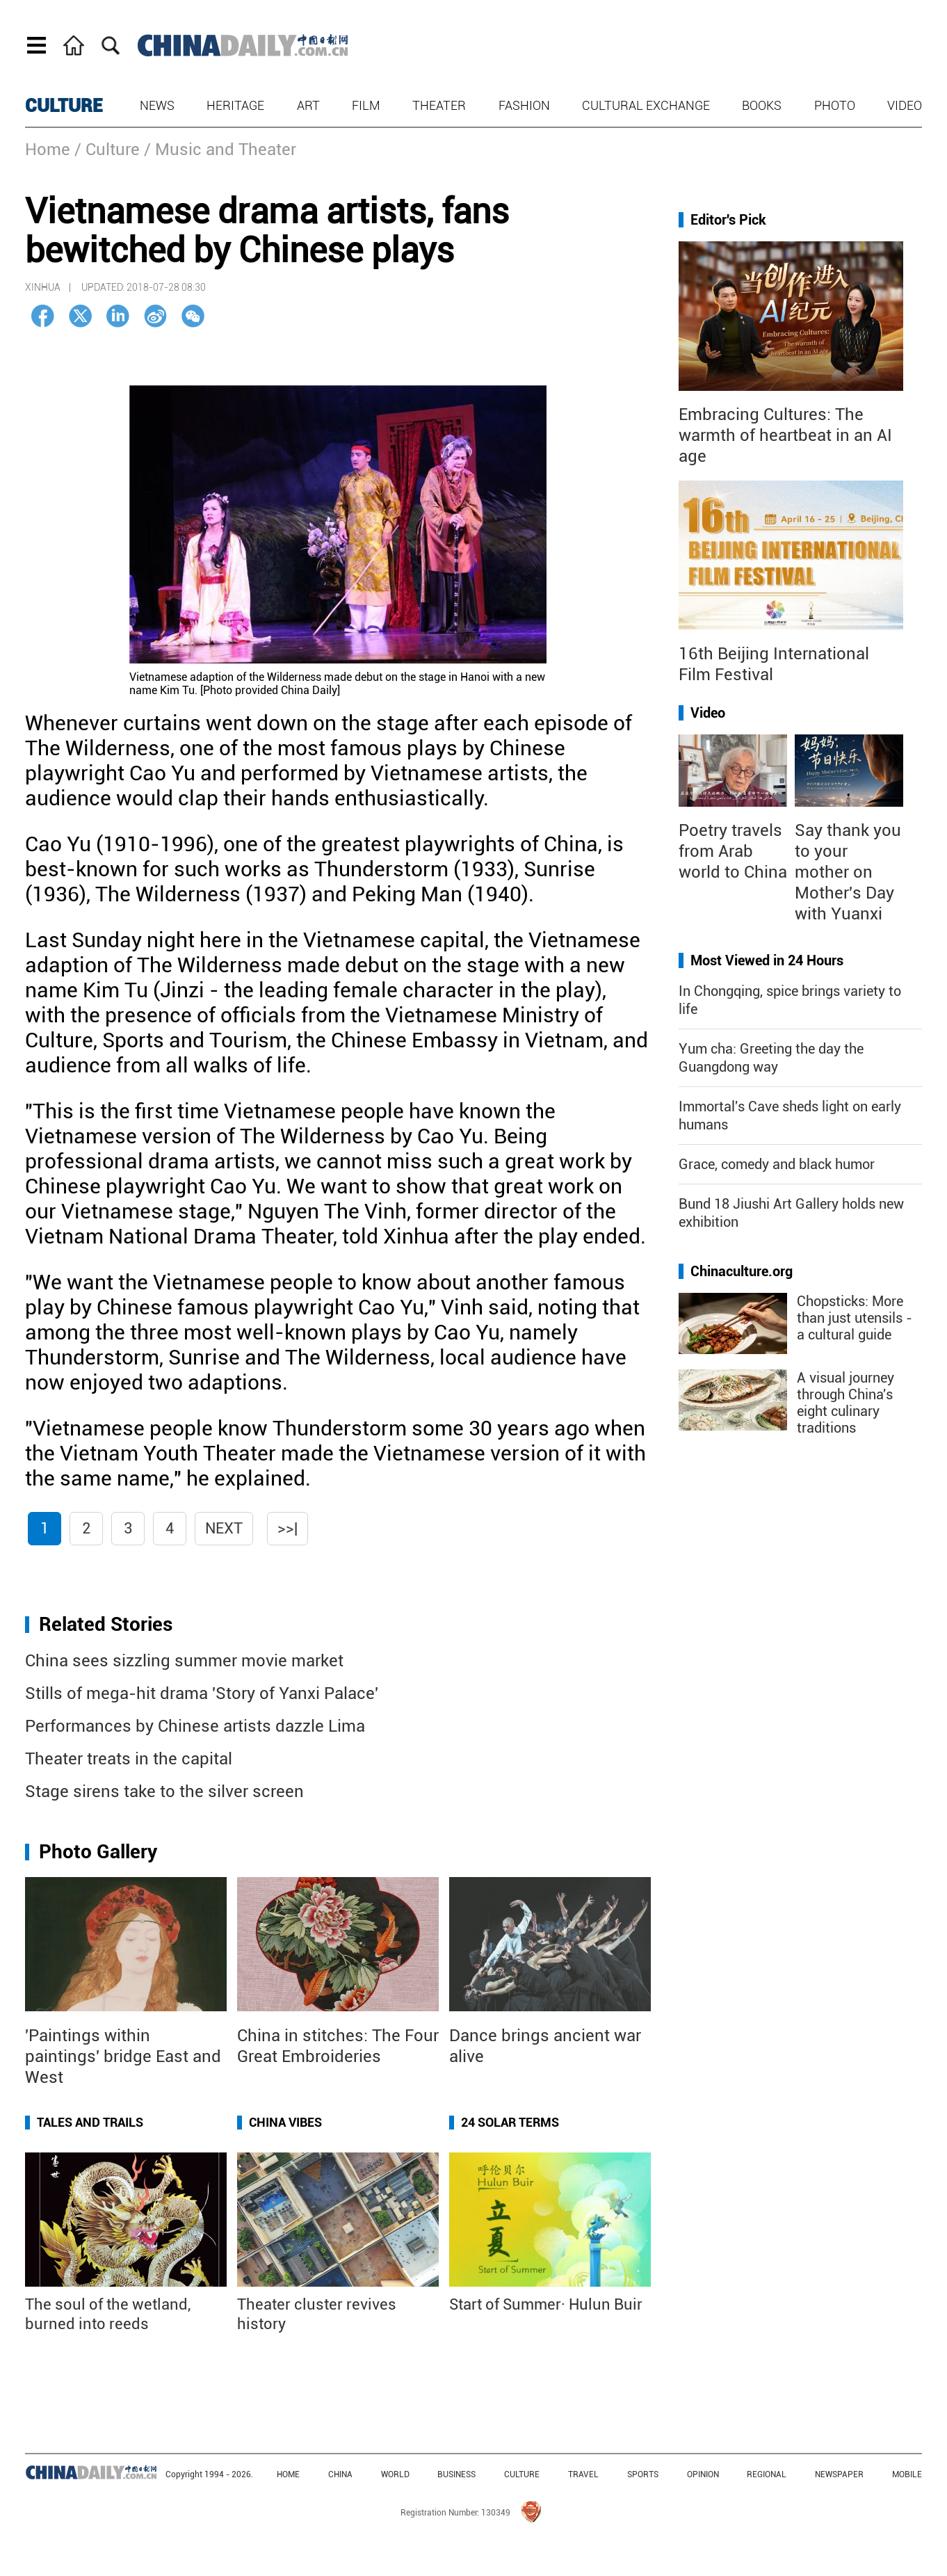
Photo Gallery (98, 1851)
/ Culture (107, 149)
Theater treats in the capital (128, 1759)
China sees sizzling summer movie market (184, 1661)
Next (224, 1528)
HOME (288, 2474)
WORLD (395, 2474)
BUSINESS (456, 2474)
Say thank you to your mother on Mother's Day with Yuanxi (848, 872)
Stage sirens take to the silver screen (164, 1791)
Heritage (235, 105)
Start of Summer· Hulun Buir (545, 2304)
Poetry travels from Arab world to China (733, 851)
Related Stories (105, 1624)
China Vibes (285, 2122)
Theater (439, 105)
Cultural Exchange (646, 105)
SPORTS (642, 2474)
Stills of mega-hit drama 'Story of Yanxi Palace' (201, 1693)
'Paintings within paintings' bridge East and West (123, 2056)
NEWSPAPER (839, 2474)
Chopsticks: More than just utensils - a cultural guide (854, 1318)
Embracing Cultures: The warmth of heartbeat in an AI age (785, 435)
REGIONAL (766, 2474)
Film (366, 105)
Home (47, 149)
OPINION (703, 2474)
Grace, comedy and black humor (777, 1164)
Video (904, 105)
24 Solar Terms (510, 2122)
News (157, 105)
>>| (287, 1528)
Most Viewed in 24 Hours (766, 960)
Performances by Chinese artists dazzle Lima (195, 1726)
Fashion (524, 105)
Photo (834, 105)
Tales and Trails (90, 2122)
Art (308, 105)
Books (762, 105)
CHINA (340, 2474)
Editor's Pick (728, 219)
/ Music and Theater (220, 149)
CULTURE (64, 105)
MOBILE (907, 2474)
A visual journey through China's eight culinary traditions (845, 1402)
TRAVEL (583, 2474)
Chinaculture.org (741, 1271)
